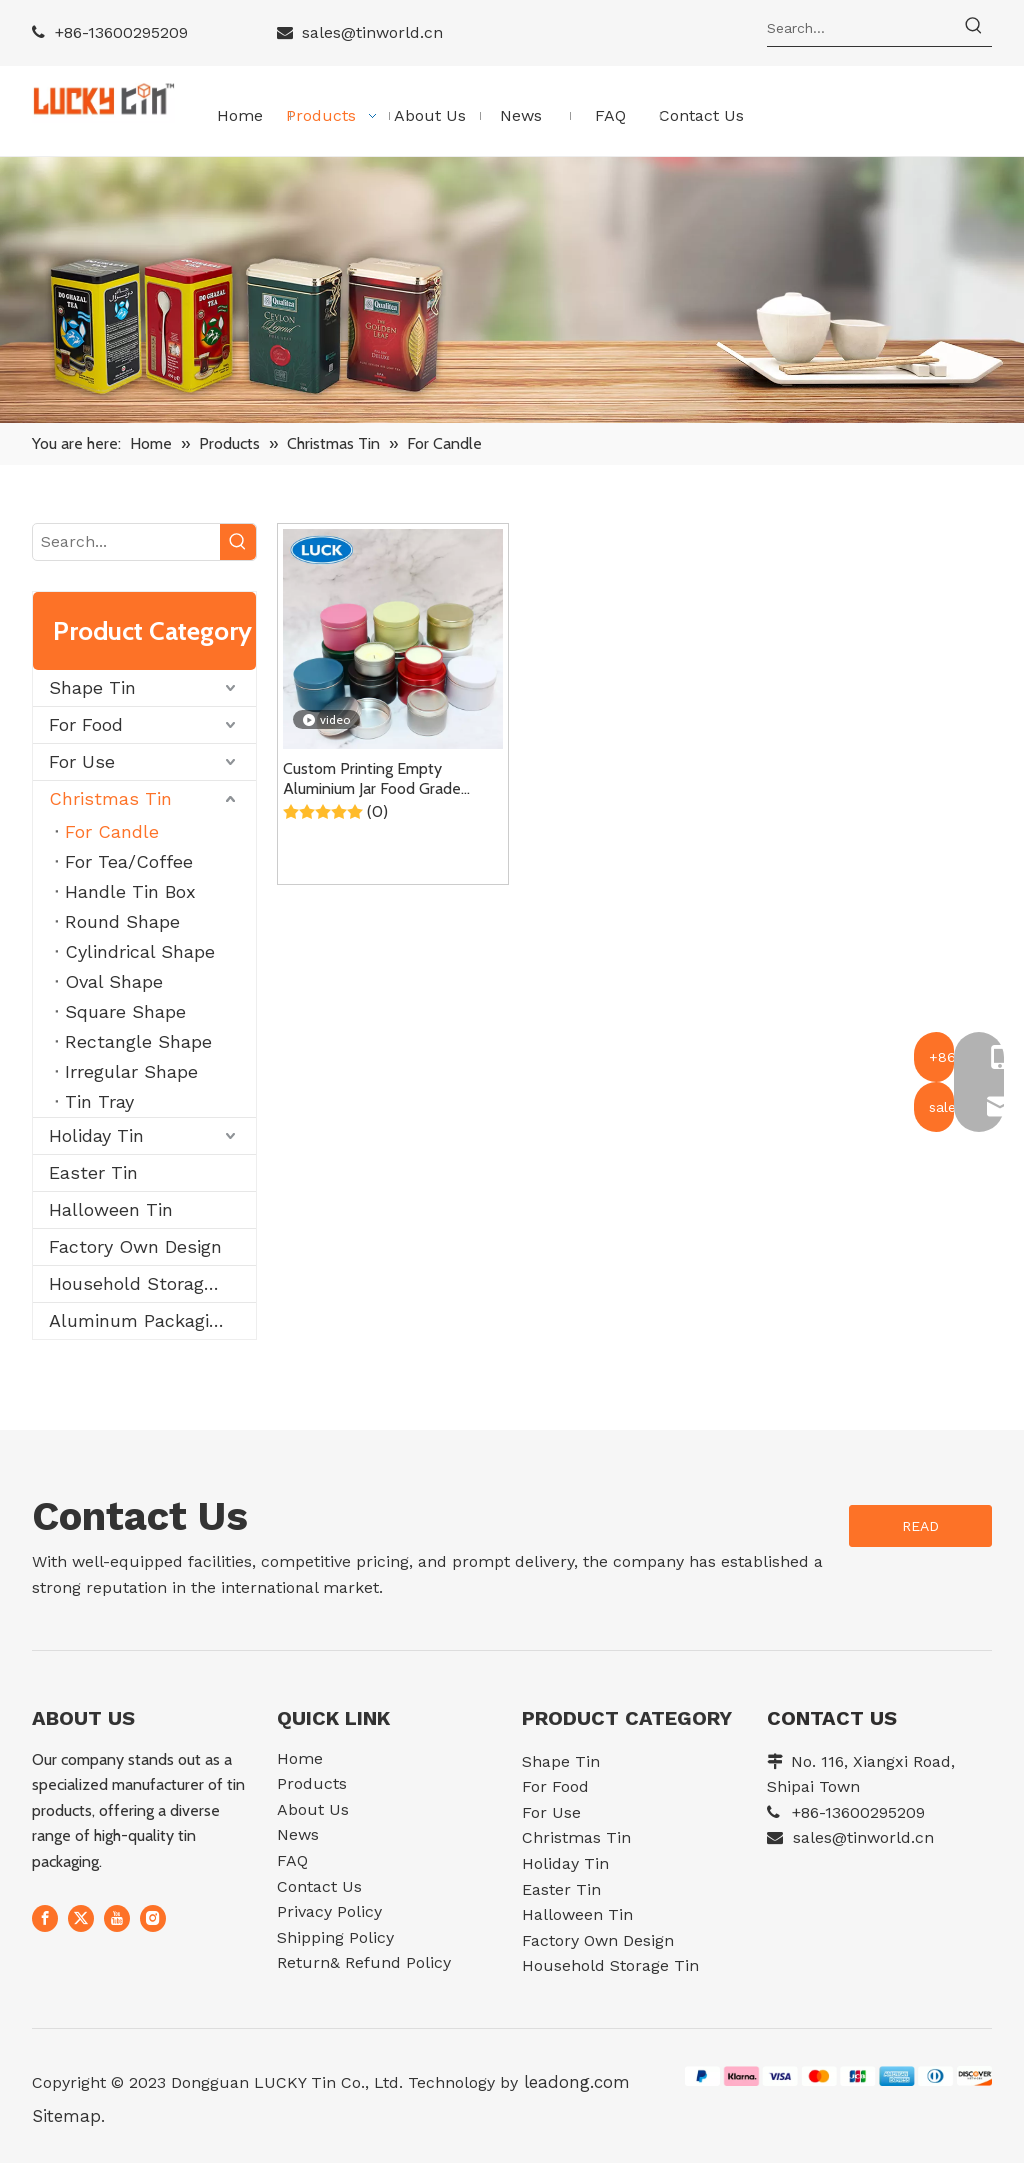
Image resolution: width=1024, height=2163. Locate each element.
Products (312, 1783)
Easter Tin (93, 1172)
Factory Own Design (135, 1246)
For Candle (112, 831)
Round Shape (122, 921)
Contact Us (319, 1886)
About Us (313, 1809)
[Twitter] (81, 1919)
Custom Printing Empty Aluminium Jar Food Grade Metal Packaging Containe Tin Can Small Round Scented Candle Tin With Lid (385, 779)
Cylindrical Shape (140, 951)
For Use (82, 761)
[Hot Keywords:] (974, 28)
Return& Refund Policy (364, 1962)
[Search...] (861, 28)
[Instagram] (153, 1919)
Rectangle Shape (138, 1041)
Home (300, 1758)
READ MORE (920, 1532)
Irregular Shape (131, 1071)
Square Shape (125, 1011)
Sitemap (66, 2116)
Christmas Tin (110, 798)
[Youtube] (117, 1919)
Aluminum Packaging (139, 1320)
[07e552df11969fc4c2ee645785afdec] (838, 2075)
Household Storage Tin (148, 1283)
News (298, 1834)
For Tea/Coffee (129, 861)
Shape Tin (92, 687)
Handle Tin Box (130, 891)
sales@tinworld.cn (372, 32)
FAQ (292, 1860)
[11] (512, 290)
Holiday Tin (96, 1135)
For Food (86, 724)
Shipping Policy (335, 1937)
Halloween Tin (111, 1209)
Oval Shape (114, 981)
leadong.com (574, 2082)
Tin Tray (99, 1101)
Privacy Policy (329, 1911)
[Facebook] (45, 1919)
